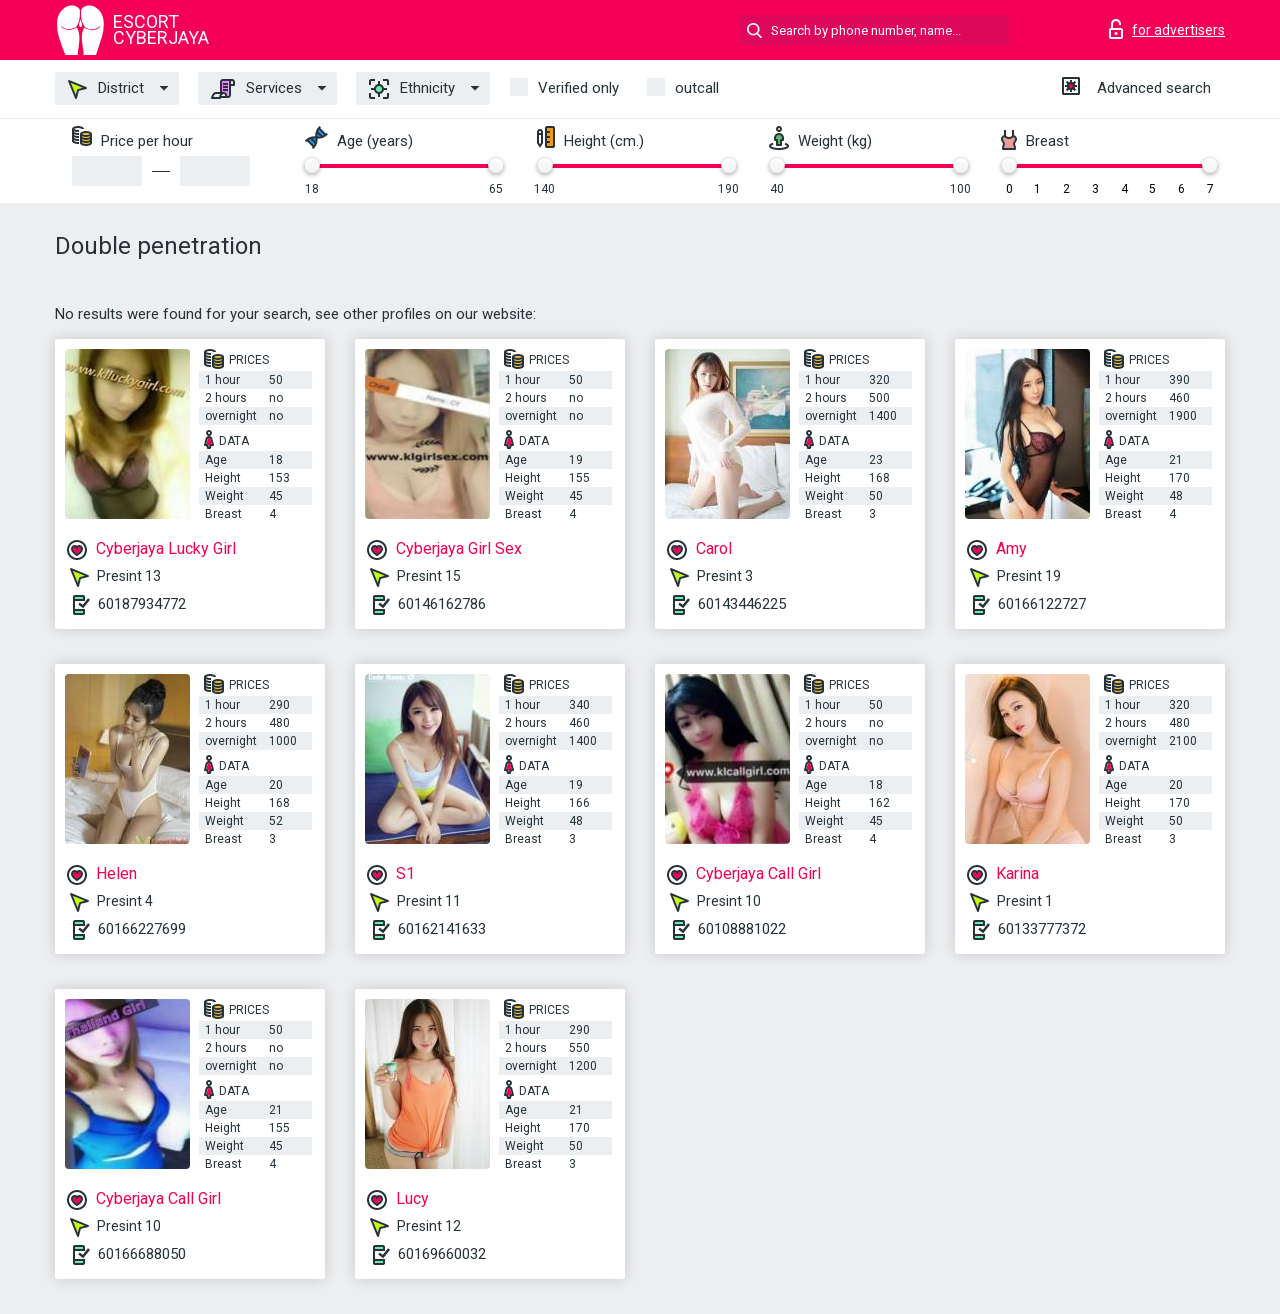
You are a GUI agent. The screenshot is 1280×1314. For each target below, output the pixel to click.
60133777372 (1042, 929)
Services (256, 89)
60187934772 (142, 604)
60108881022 (742, 929)
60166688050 (142, 1254)
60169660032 (442, 1254)
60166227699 (142, 929)
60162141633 (442, 929)
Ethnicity (412, 89)
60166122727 (1042, 604)
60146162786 (442, 604)
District (106, 89)
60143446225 (742, 604)
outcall (697, 88)
